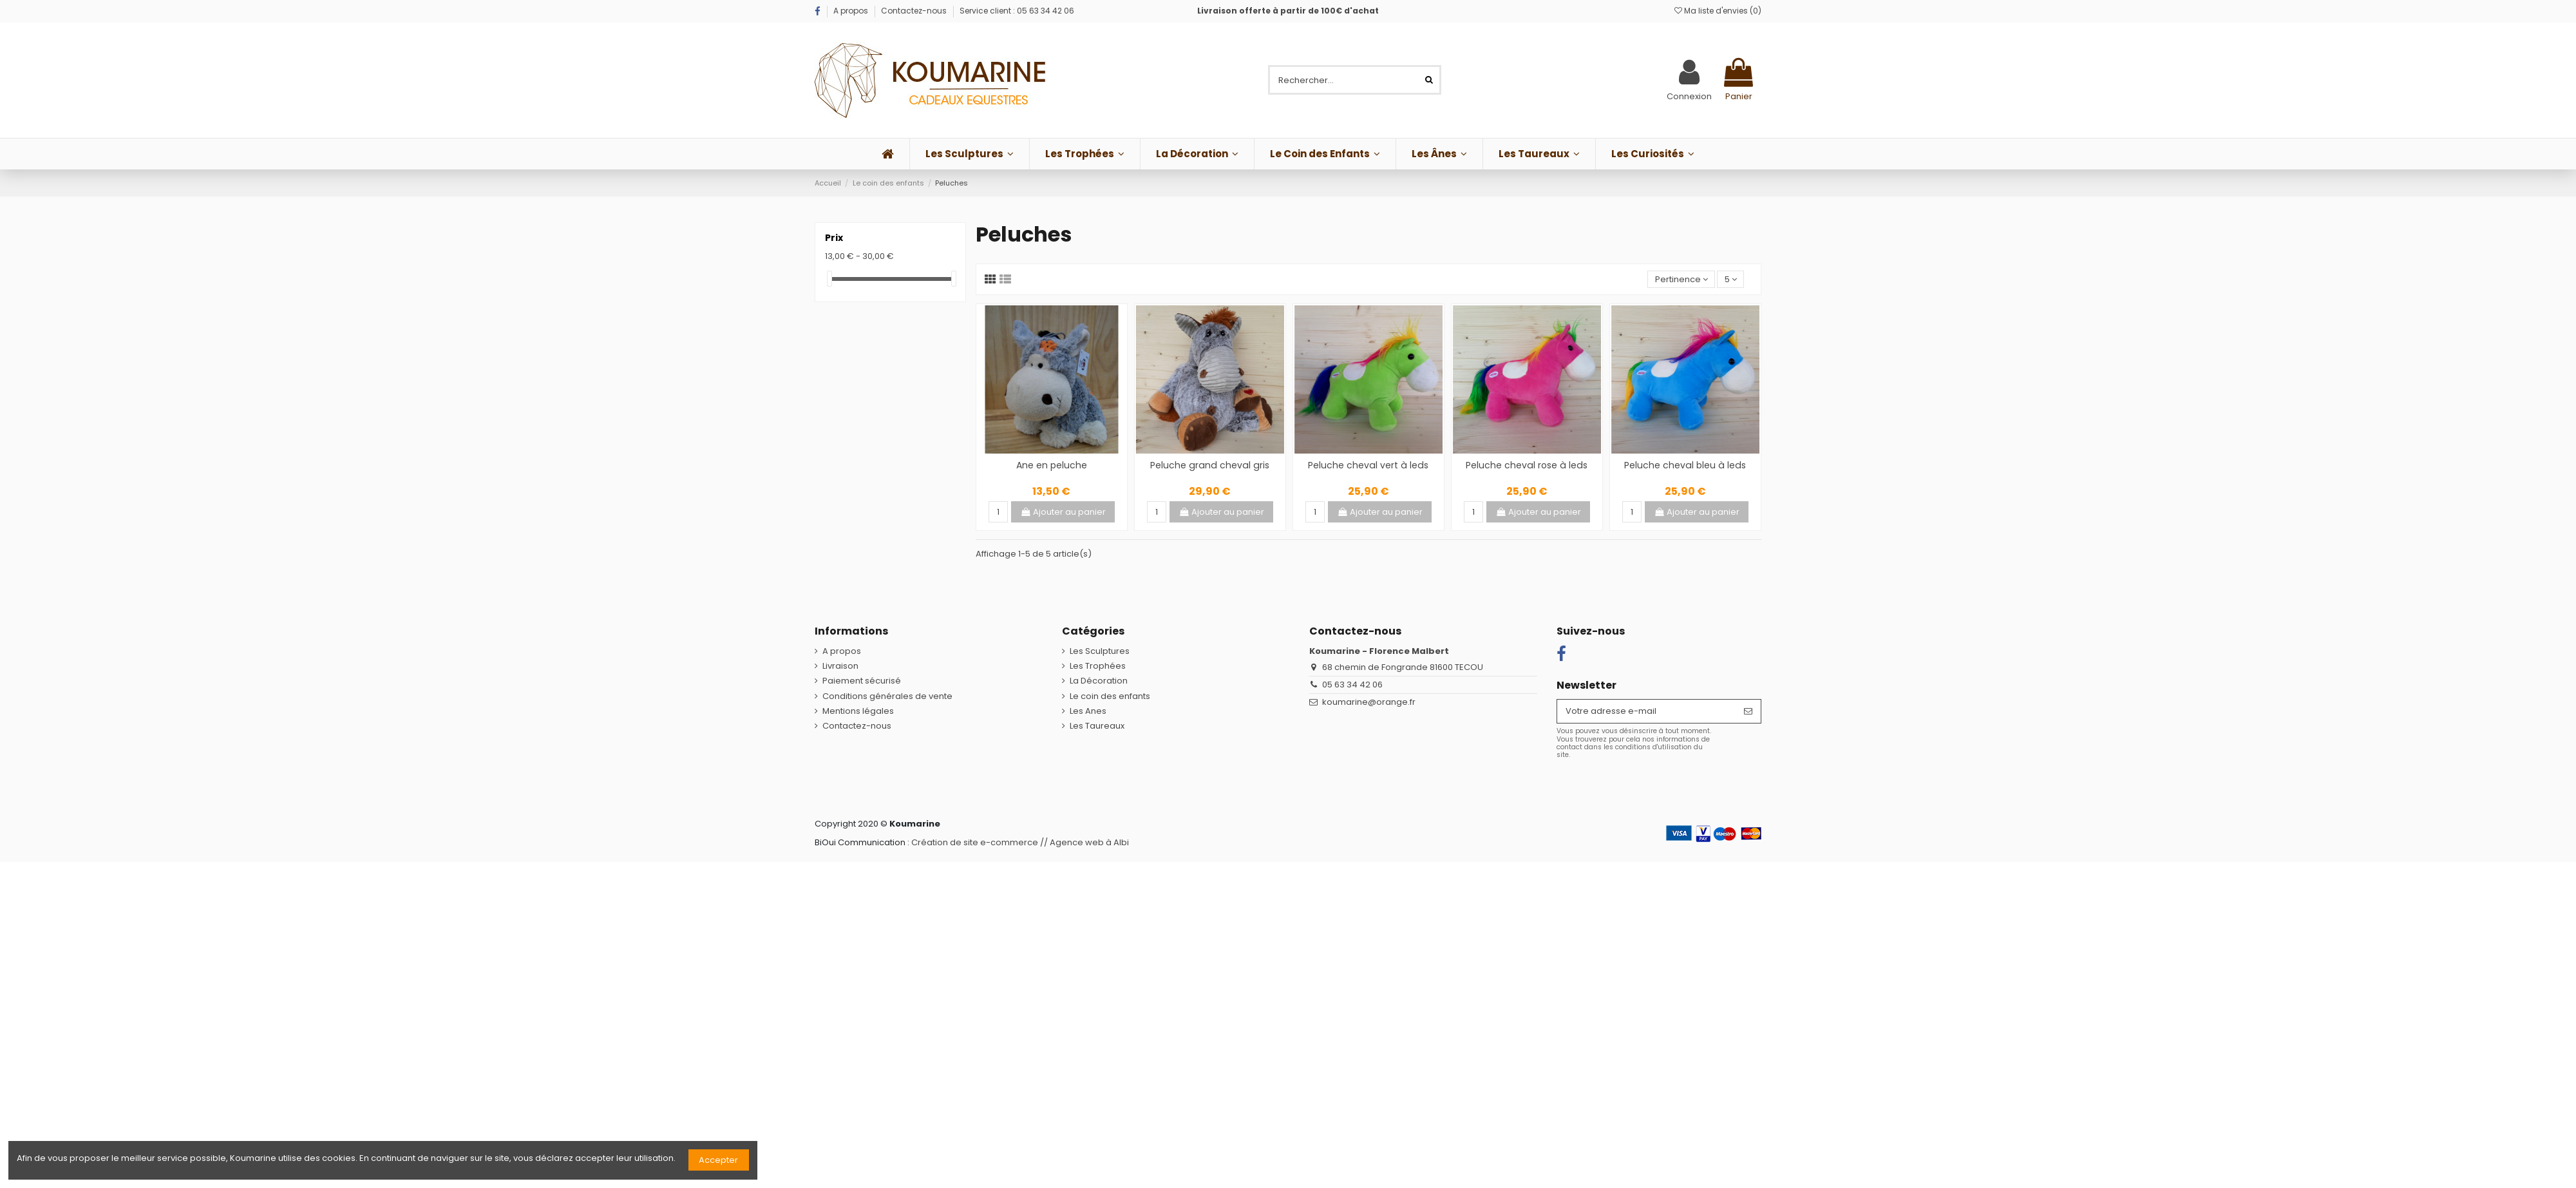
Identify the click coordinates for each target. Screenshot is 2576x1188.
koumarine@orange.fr (1369, 702)
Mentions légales (858, 711)
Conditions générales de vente (887, 696)
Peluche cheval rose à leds (1526, 465)
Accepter (718, 1160)
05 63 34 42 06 (1352, 684)
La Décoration (1099, 681)
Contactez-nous (914, 10)
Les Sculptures (1100, 651)
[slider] (829, 279)
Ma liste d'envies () (1717, 10)
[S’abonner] (1748, 711)
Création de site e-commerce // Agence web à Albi (1020, 842)
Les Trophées (1098, 666)
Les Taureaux (1097, 726)
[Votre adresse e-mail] (1646, 711)
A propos (851, 10)
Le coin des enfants (1110, 696)
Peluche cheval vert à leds (1368, 465)
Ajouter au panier (1063, 512)
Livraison (840, 666)
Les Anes (1088, 711)
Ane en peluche (1051, 465)
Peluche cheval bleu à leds (1685, 465)
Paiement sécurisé (861, 681)
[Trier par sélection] (1681, 279)
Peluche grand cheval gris (1209, 465)
